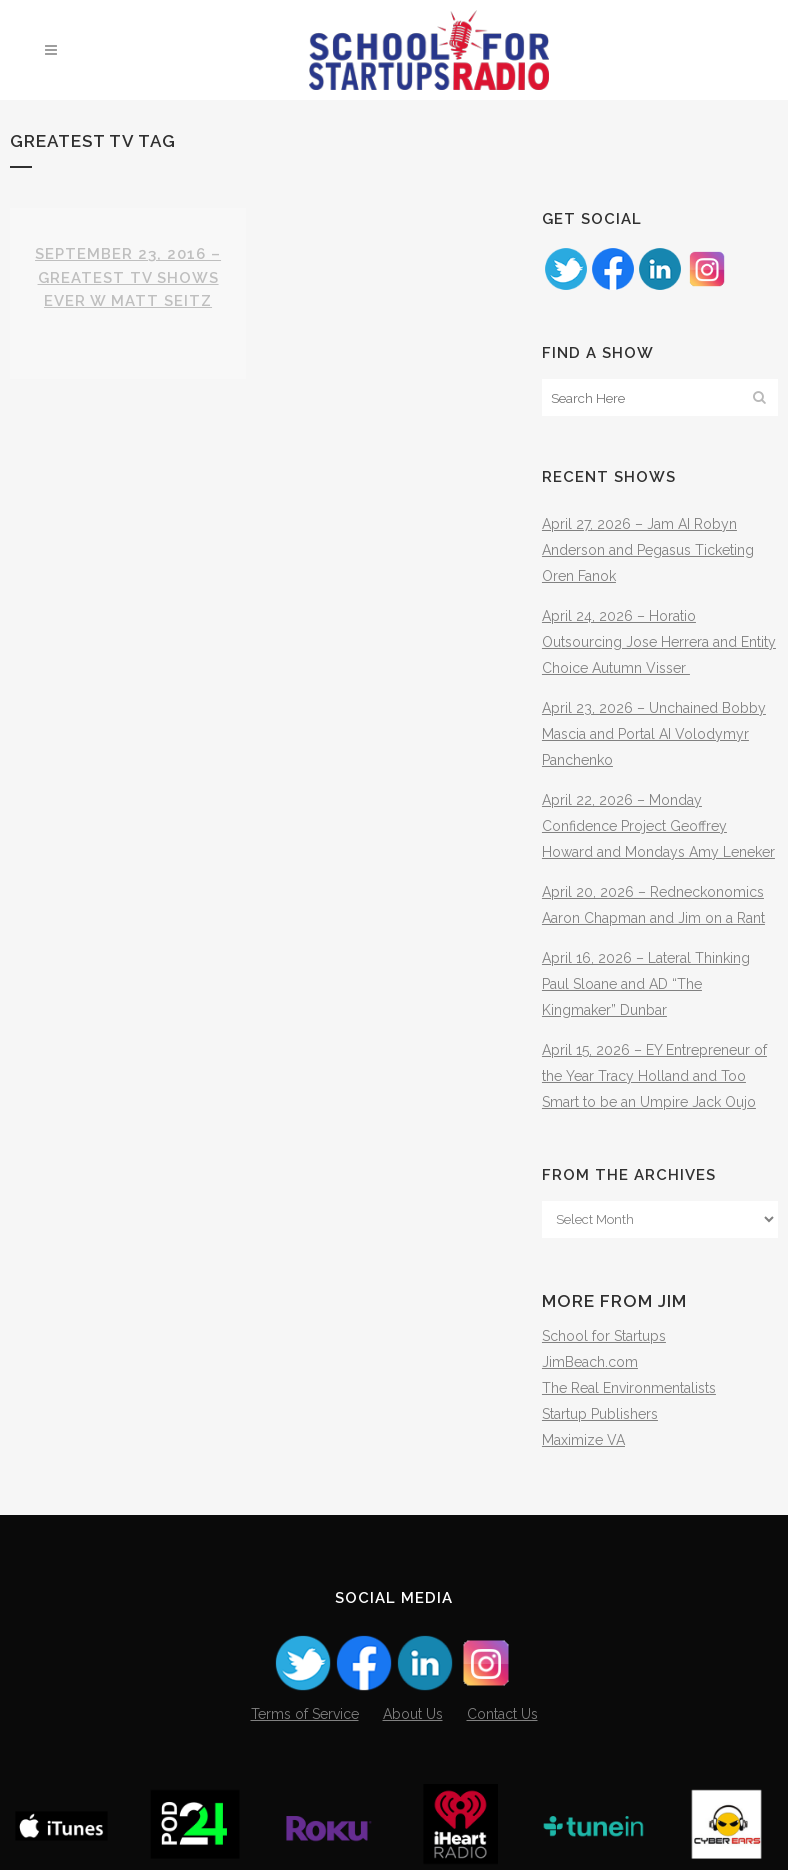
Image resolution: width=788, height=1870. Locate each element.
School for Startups (604, 1336)
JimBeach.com (590, 1362)
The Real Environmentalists (629, 1388)
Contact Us (502, 1714)
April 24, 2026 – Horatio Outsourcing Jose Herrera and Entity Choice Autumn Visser (659, 642)
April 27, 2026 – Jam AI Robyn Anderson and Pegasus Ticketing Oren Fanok (648, 550)
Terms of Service (305, 1714)
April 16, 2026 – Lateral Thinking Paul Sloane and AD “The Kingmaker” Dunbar (646, 984)
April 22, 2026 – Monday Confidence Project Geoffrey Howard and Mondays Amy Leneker (658, 826)
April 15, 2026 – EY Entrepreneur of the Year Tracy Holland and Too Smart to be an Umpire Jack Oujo (654, 1076)
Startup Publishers (600, 1414)
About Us (413, 1714)
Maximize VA (583, 1440)
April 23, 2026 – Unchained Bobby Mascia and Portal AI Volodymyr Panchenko (654, 734)
